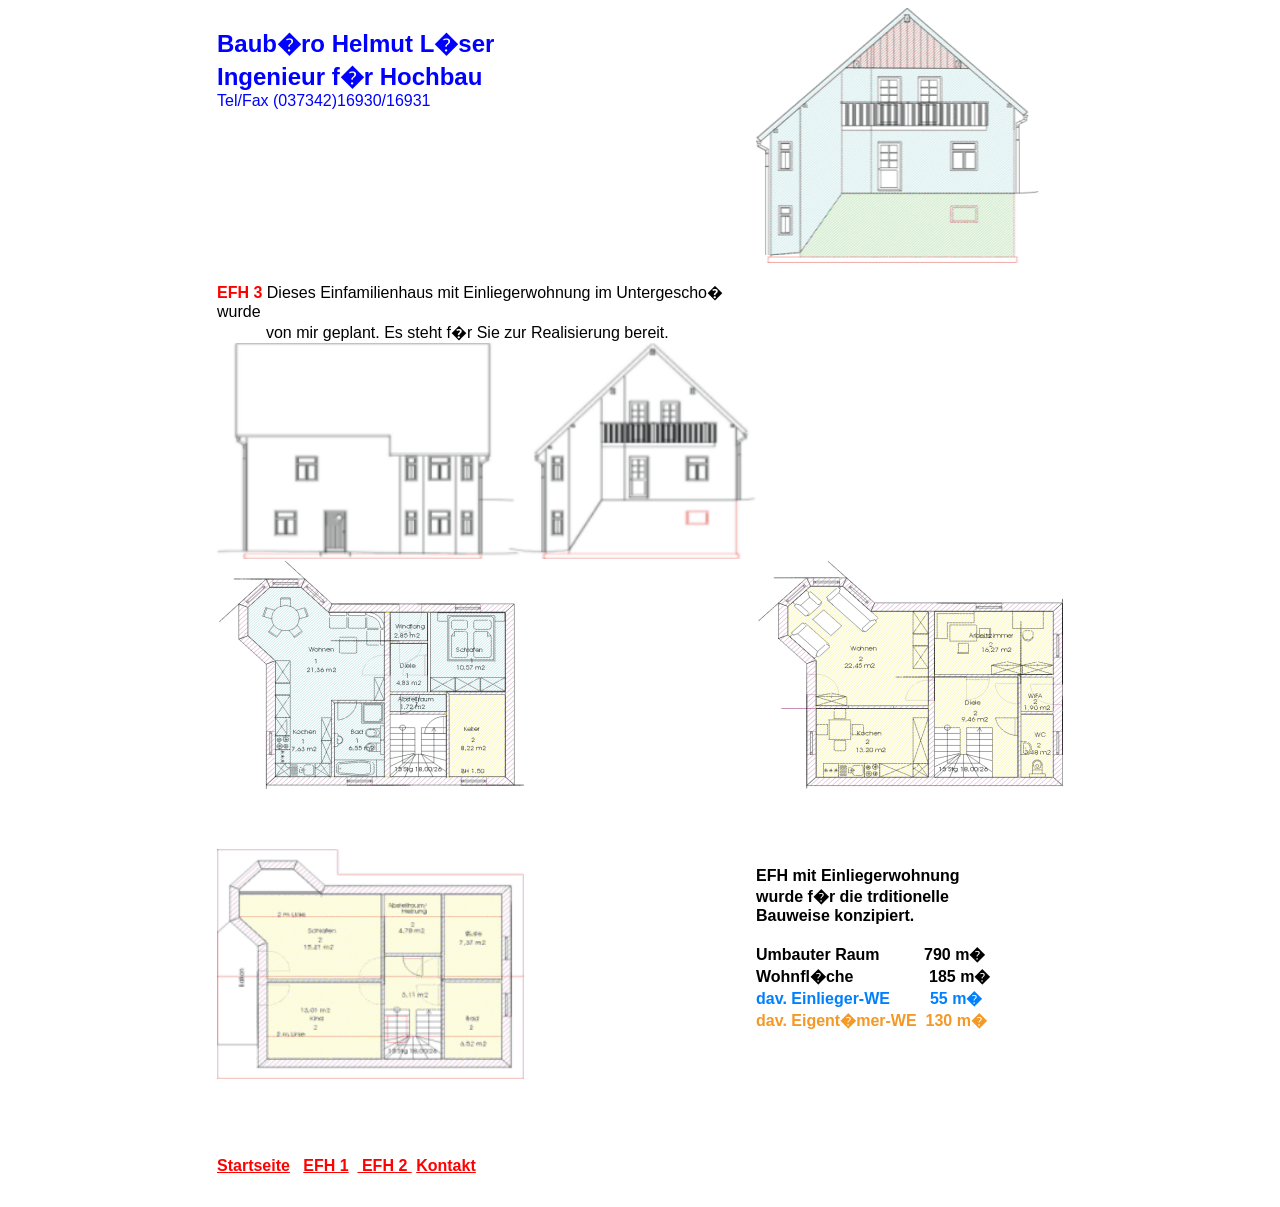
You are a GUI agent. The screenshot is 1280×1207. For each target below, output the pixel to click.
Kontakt (446, 1165)
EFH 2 (385, 1165)
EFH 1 (325, 1165)
